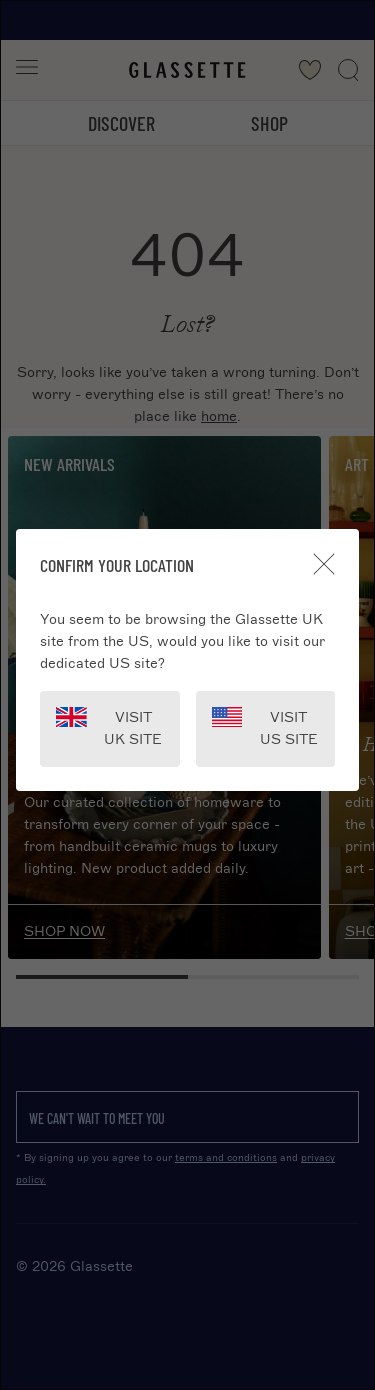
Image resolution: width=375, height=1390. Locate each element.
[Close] (324, 564)
